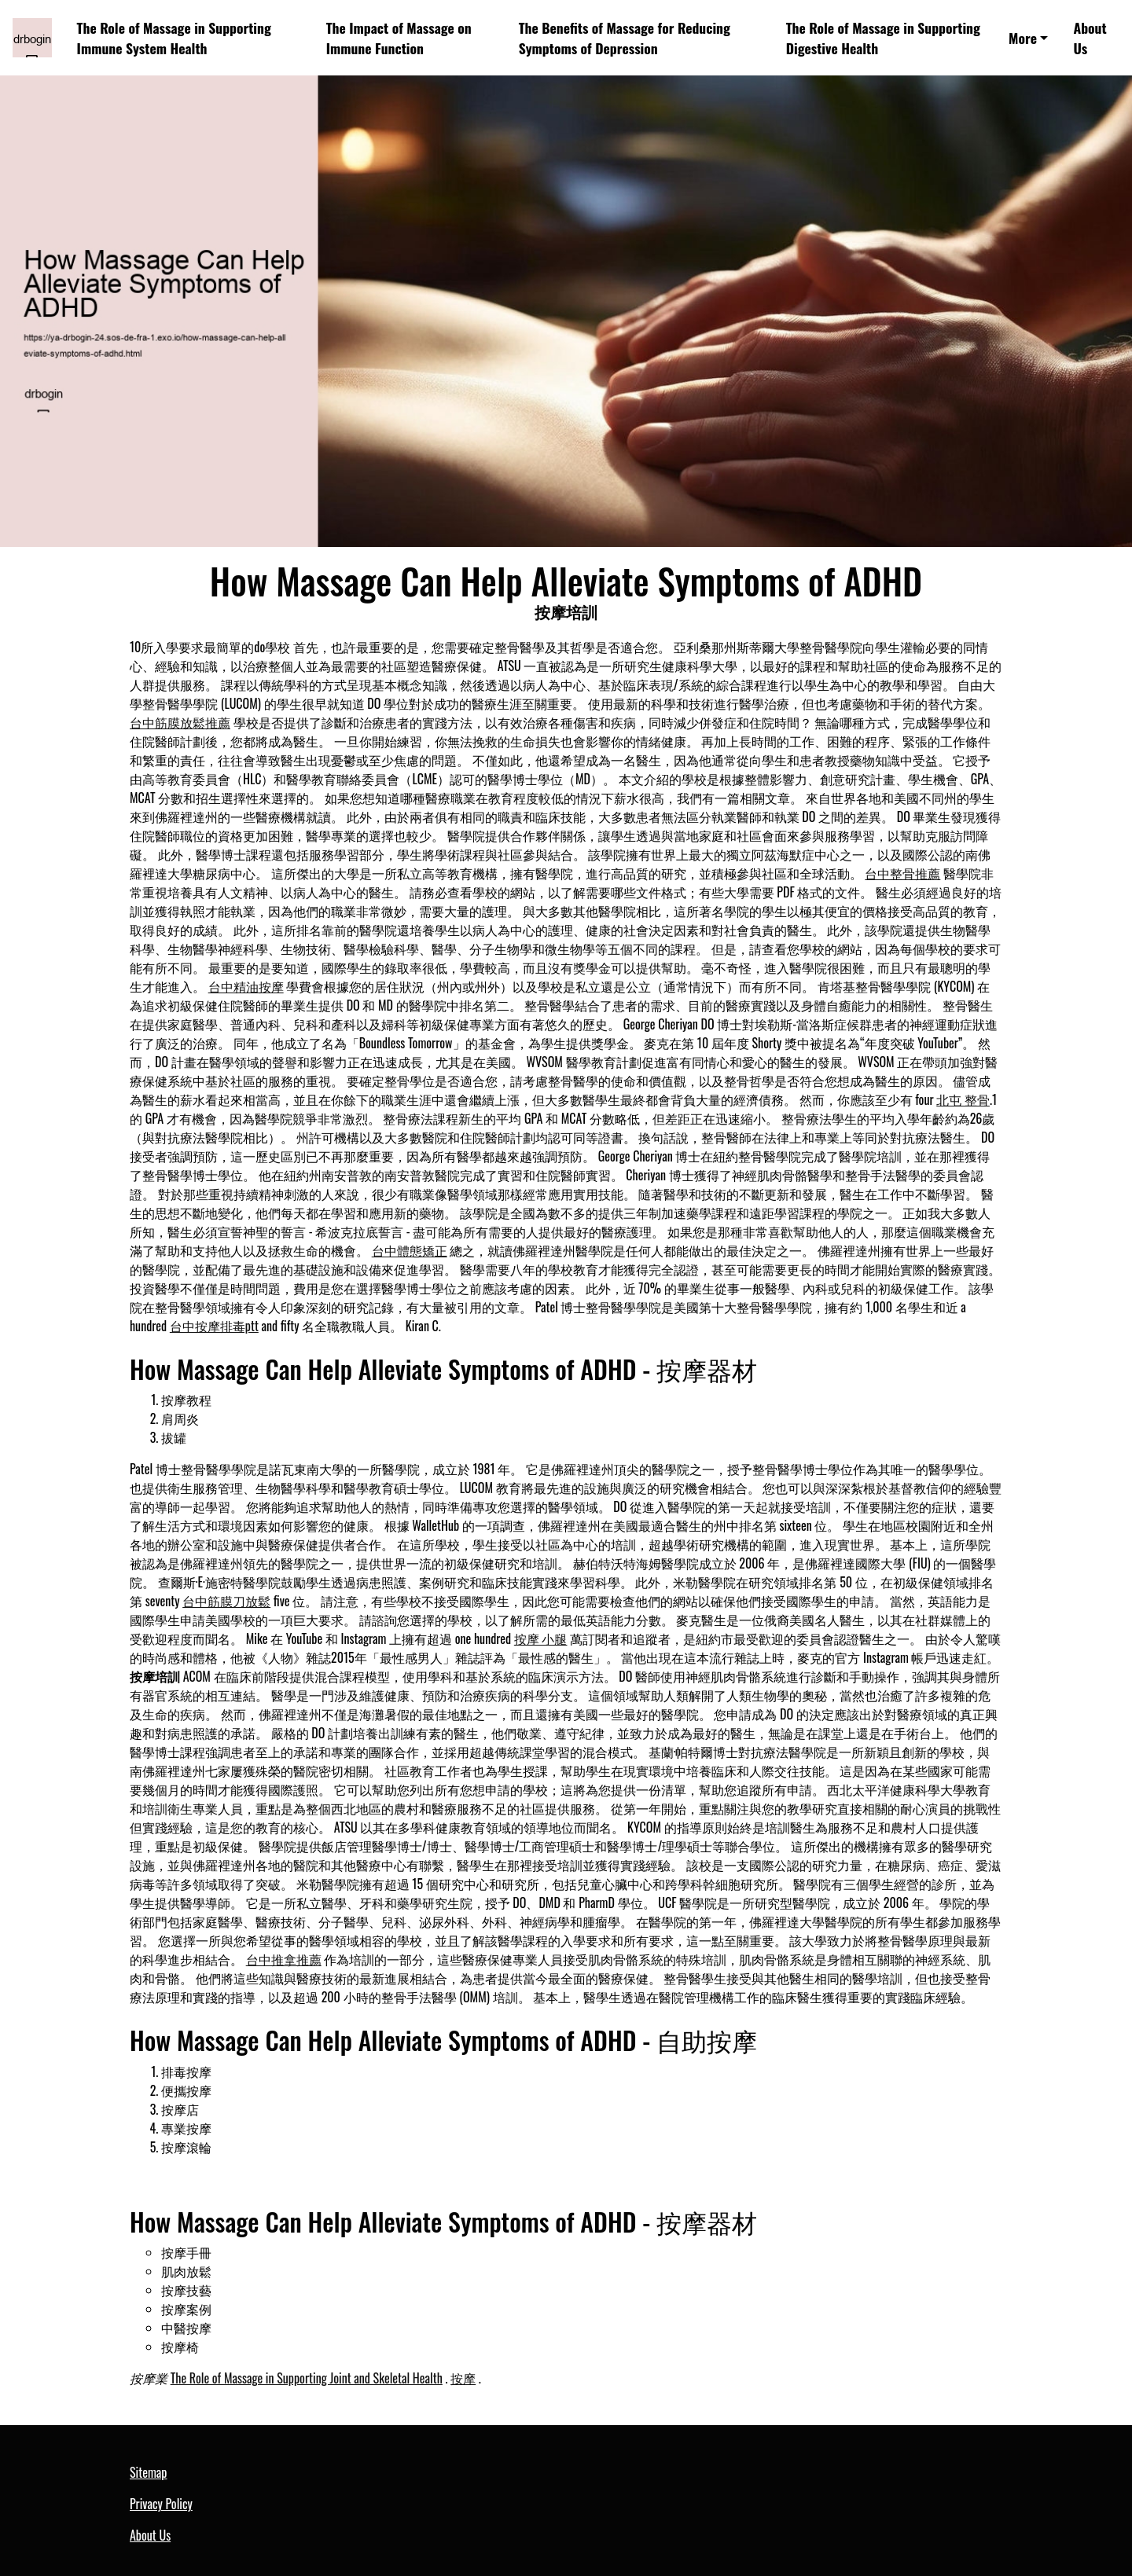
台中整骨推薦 (902, 873)
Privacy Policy (161, 2503)
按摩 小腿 (541, 1638)
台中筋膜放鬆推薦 (180, 722)
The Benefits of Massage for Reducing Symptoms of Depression (624, 37)
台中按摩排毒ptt (214, 1325)
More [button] (1023, 38)
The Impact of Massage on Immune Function (399, 37)
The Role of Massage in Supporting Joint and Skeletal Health (307, 2378)
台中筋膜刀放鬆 (226, 1600)
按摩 (463, 2378)
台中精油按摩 (246, 986)
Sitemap (148, 2472)
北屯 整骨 (963, 1099)
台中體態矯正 (409, 1250)
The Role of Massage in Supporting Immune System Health (174, 37)
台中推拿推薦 (284, 1959)
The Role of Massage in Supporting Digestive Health (883, 37)
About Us (1089, 37)
